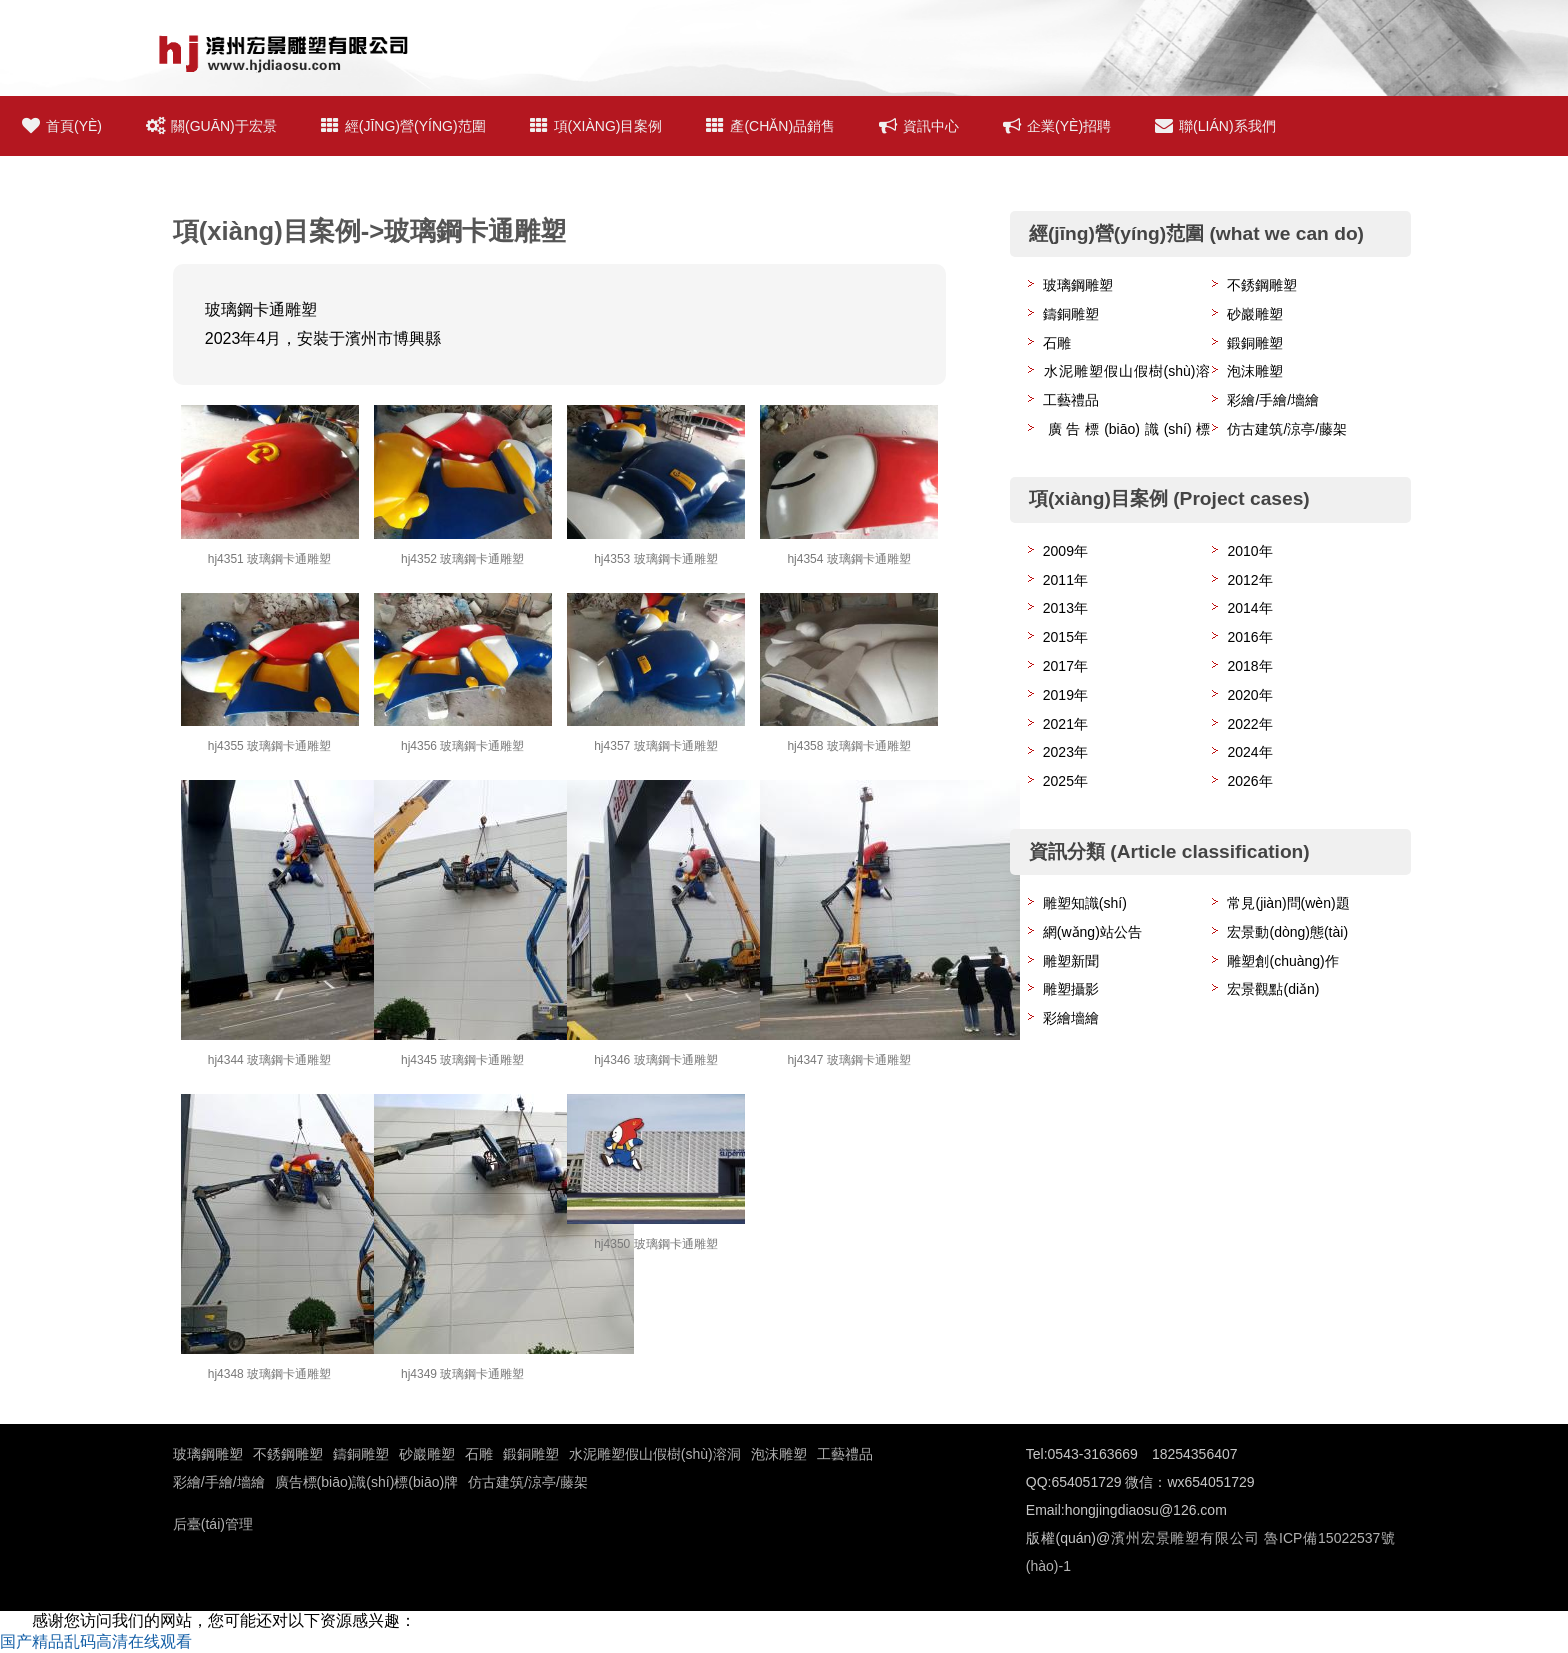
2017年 (1065, 666)
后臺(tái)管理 (213, 1524)
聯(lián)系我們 (1215, 126)
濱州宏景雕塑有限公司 (1184, 1538)
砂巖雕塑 (1255, 314)
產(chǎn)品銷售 (770, 126)
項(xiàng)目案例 (596, 126)
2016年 (1249, 637)
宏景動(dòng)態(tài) (1287, 932)
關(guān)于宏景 (211, 126)
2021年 (1065, 724)
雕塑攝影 (1071, 989)
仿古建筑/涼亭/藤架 (1287, 429)
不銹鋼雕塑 (1262, 285)
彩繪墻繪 (1071, 1018)
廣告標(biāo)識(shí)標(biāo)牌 (367, 1482)
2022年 (1249, 724)
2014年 (1249, 608)
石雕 (1057, 343)
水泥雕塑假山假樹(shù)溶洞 (655, 1454)
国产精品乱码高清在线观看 (96, 1641)
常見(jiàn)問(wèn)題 (1288, 903)
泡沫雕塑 (1255, 371)
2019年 (1065, 695)
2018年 (1249, 666)
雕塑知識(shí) (1085, 903)
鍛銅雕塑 (1255, 343)
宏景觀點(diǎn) (1273, 989)
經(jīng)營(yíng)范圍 (403, 126)
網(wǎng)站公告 (1092, 932)
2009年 (1065, 551)
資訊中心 (919, 126)
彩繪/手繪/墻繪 (1273, 400)
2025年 (1065, 781)
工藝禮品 (1071, 400)
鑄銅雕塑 (1071, 314)
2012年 (1249, 580)
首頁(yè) (62, 126)
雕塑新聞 (1071, 961)
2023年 (1065, 752)
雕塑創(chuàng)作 (1282, 961)
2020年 (1249, 695)
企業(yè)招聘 (1057, 126)
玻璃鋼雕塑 (1078, 285)
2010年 (1249, 551)
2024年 (1249, 752)
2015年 (1065, 637)
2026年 (1249, 781)
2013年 (1065, 608)
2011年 (1065, 580)
